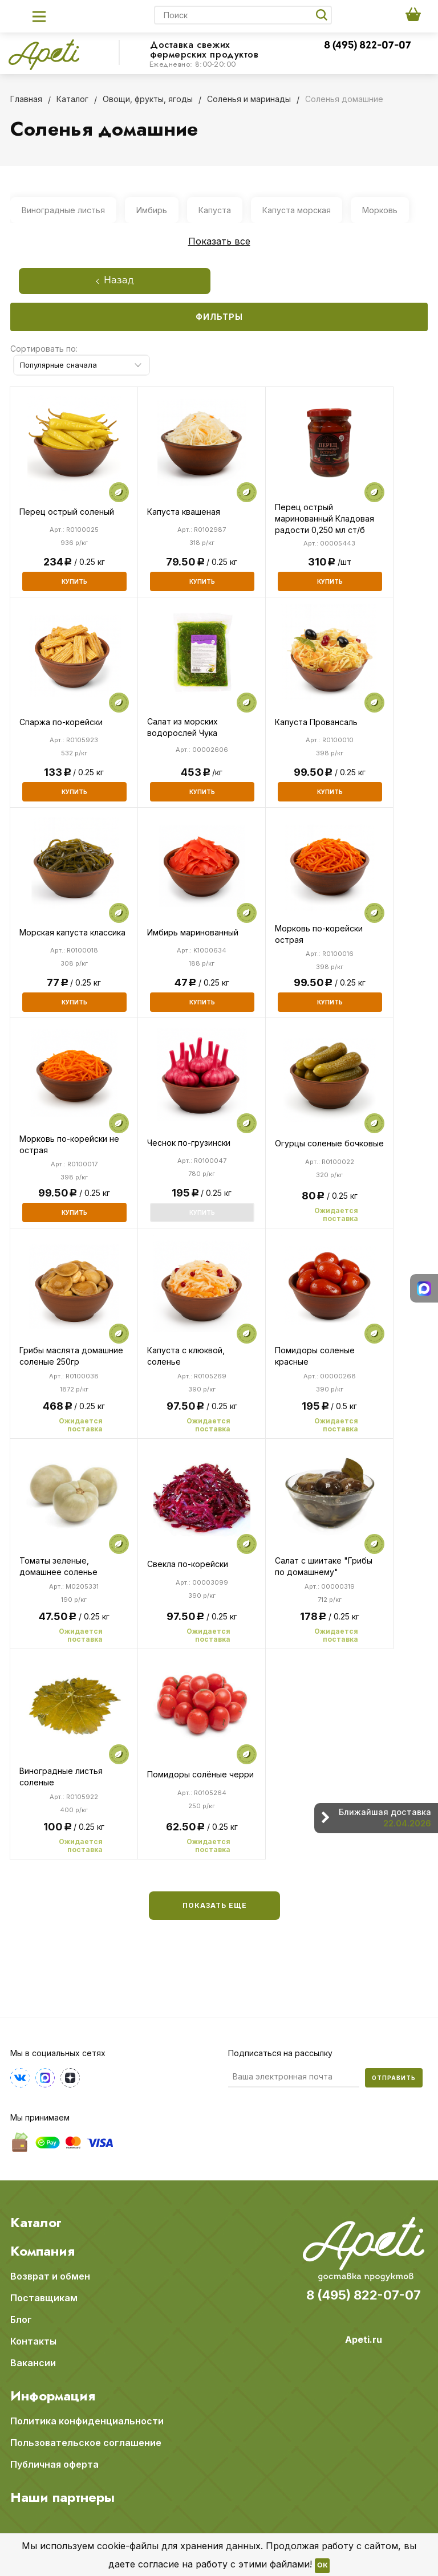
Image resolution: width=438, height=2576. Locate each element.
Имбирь (151, 210)
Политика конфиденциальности (87, 2421)
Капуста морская (296, 210)
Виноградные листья (63, 210)
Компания (42, 2251)
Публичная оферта (54, 2464)
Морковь (380, 210)
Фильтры (219, 317)
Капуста (214, 210)
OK (322, 2565)
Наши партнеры (62, 2497)
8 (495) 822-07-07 (367, 45)
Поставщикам (44, 2298)
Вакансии (33, 2363)
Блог (21, 2319)
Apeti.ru (363, 2339)
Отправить (394, 2077)
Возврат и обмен (50, 2276)
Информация (52, 2396)
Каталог (36, 2222)
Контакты (33, 2341)
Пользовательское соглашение (85, 2442)
